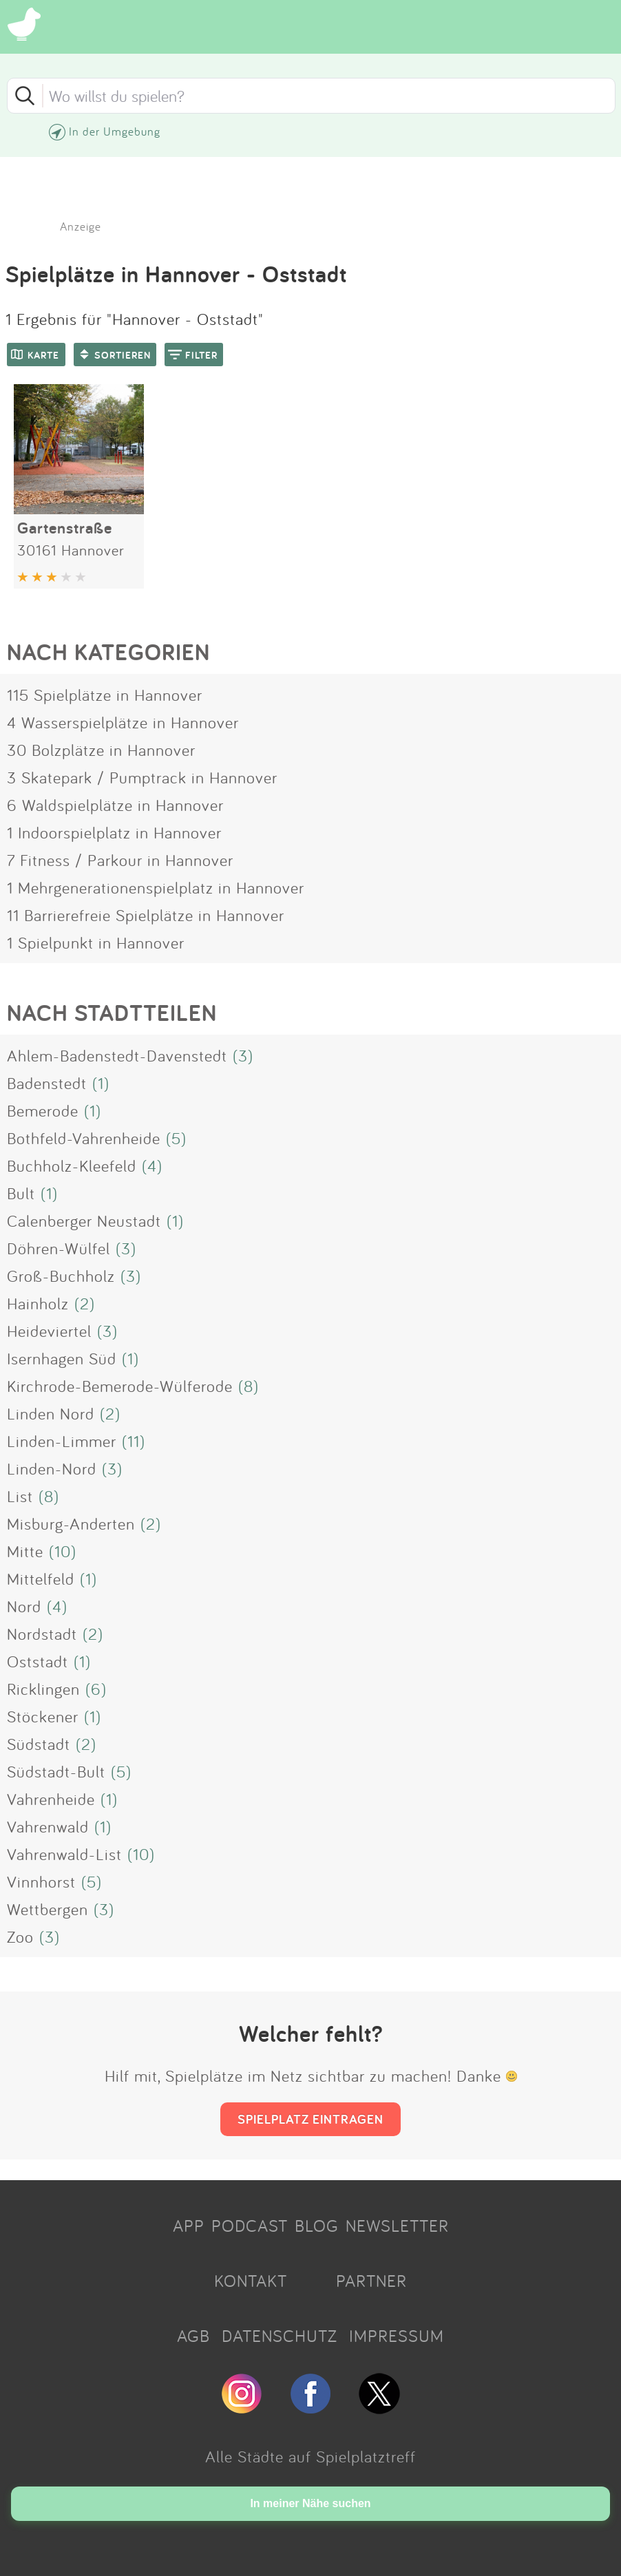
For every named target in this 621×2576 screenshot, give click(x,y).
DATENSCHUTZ (279, 2336)
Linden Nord (50, 1413)
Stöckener (42, 1716)
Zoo (20, 1936)
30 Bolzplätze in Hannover (101, 749)
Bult (21, 1193)
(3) (243, 1055)
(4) (152, 1165)
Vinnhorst (41, 1881)
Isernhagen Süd (61, 1358)
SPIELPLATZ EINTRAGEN (310, 2119)
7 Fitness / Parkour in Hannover (120, 859)
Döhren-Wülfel (58, 1248)
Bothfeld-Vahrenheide (83, 1138)
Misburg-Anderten (71, 1523)
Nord (24, 1606)
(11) (133, 1440)
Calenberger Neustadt (84, 1220)
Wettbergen (47, 1909)
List (20, 1496)
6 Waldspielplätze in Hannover (115, 804)
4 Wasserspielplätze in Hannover (123, 722)
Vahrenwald (48, 1826)
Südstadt (38, 1743)
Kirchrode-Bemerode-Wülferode (120, 1385)
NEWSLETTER (397, 2226)
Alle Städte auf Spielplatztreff (310, 2456)
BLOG (317, 2226)
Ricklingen (43, 1688)
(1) (100, 1083)
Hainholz (38, 1303)
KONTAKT (250, 2281)
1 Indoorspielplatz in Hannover (114, 832)
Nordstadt (42, 1633)
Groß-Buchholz (61, 1275)
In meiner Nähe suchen (310, 2503)
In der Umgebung (114, 131)
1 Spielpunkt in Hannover (96, 942)
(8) (248, 1385)
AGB (193, 2336)
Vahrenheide (51, 1798)
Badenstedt (47, 1083)
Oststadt (37, 1661)
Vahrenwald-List (64, 1854)
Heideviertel (49, 1330)
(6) (96, 1688)
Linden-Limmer (61, 1440)
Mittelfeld (40, 1578)
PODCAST (249, 2226)
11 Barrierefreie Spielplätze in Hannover (145, 915)
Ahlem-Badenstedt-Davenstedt (117, 1055)
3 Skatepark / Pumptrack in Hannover (142, 777)
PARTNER (371, 2281)
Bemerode (42, 1110)
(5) (176, 1138)
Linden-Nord (51, 1468)
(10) (62, 1551)
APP (188, 2226)
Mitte (25, 1551)
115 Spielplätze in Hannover (104, 694)
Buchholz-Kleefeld (71, 1165)
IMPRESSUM (396, 2336)
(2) (84, 1303)
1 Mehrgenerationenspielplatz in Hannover (155, 887)
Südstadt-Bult (56, 1771)
